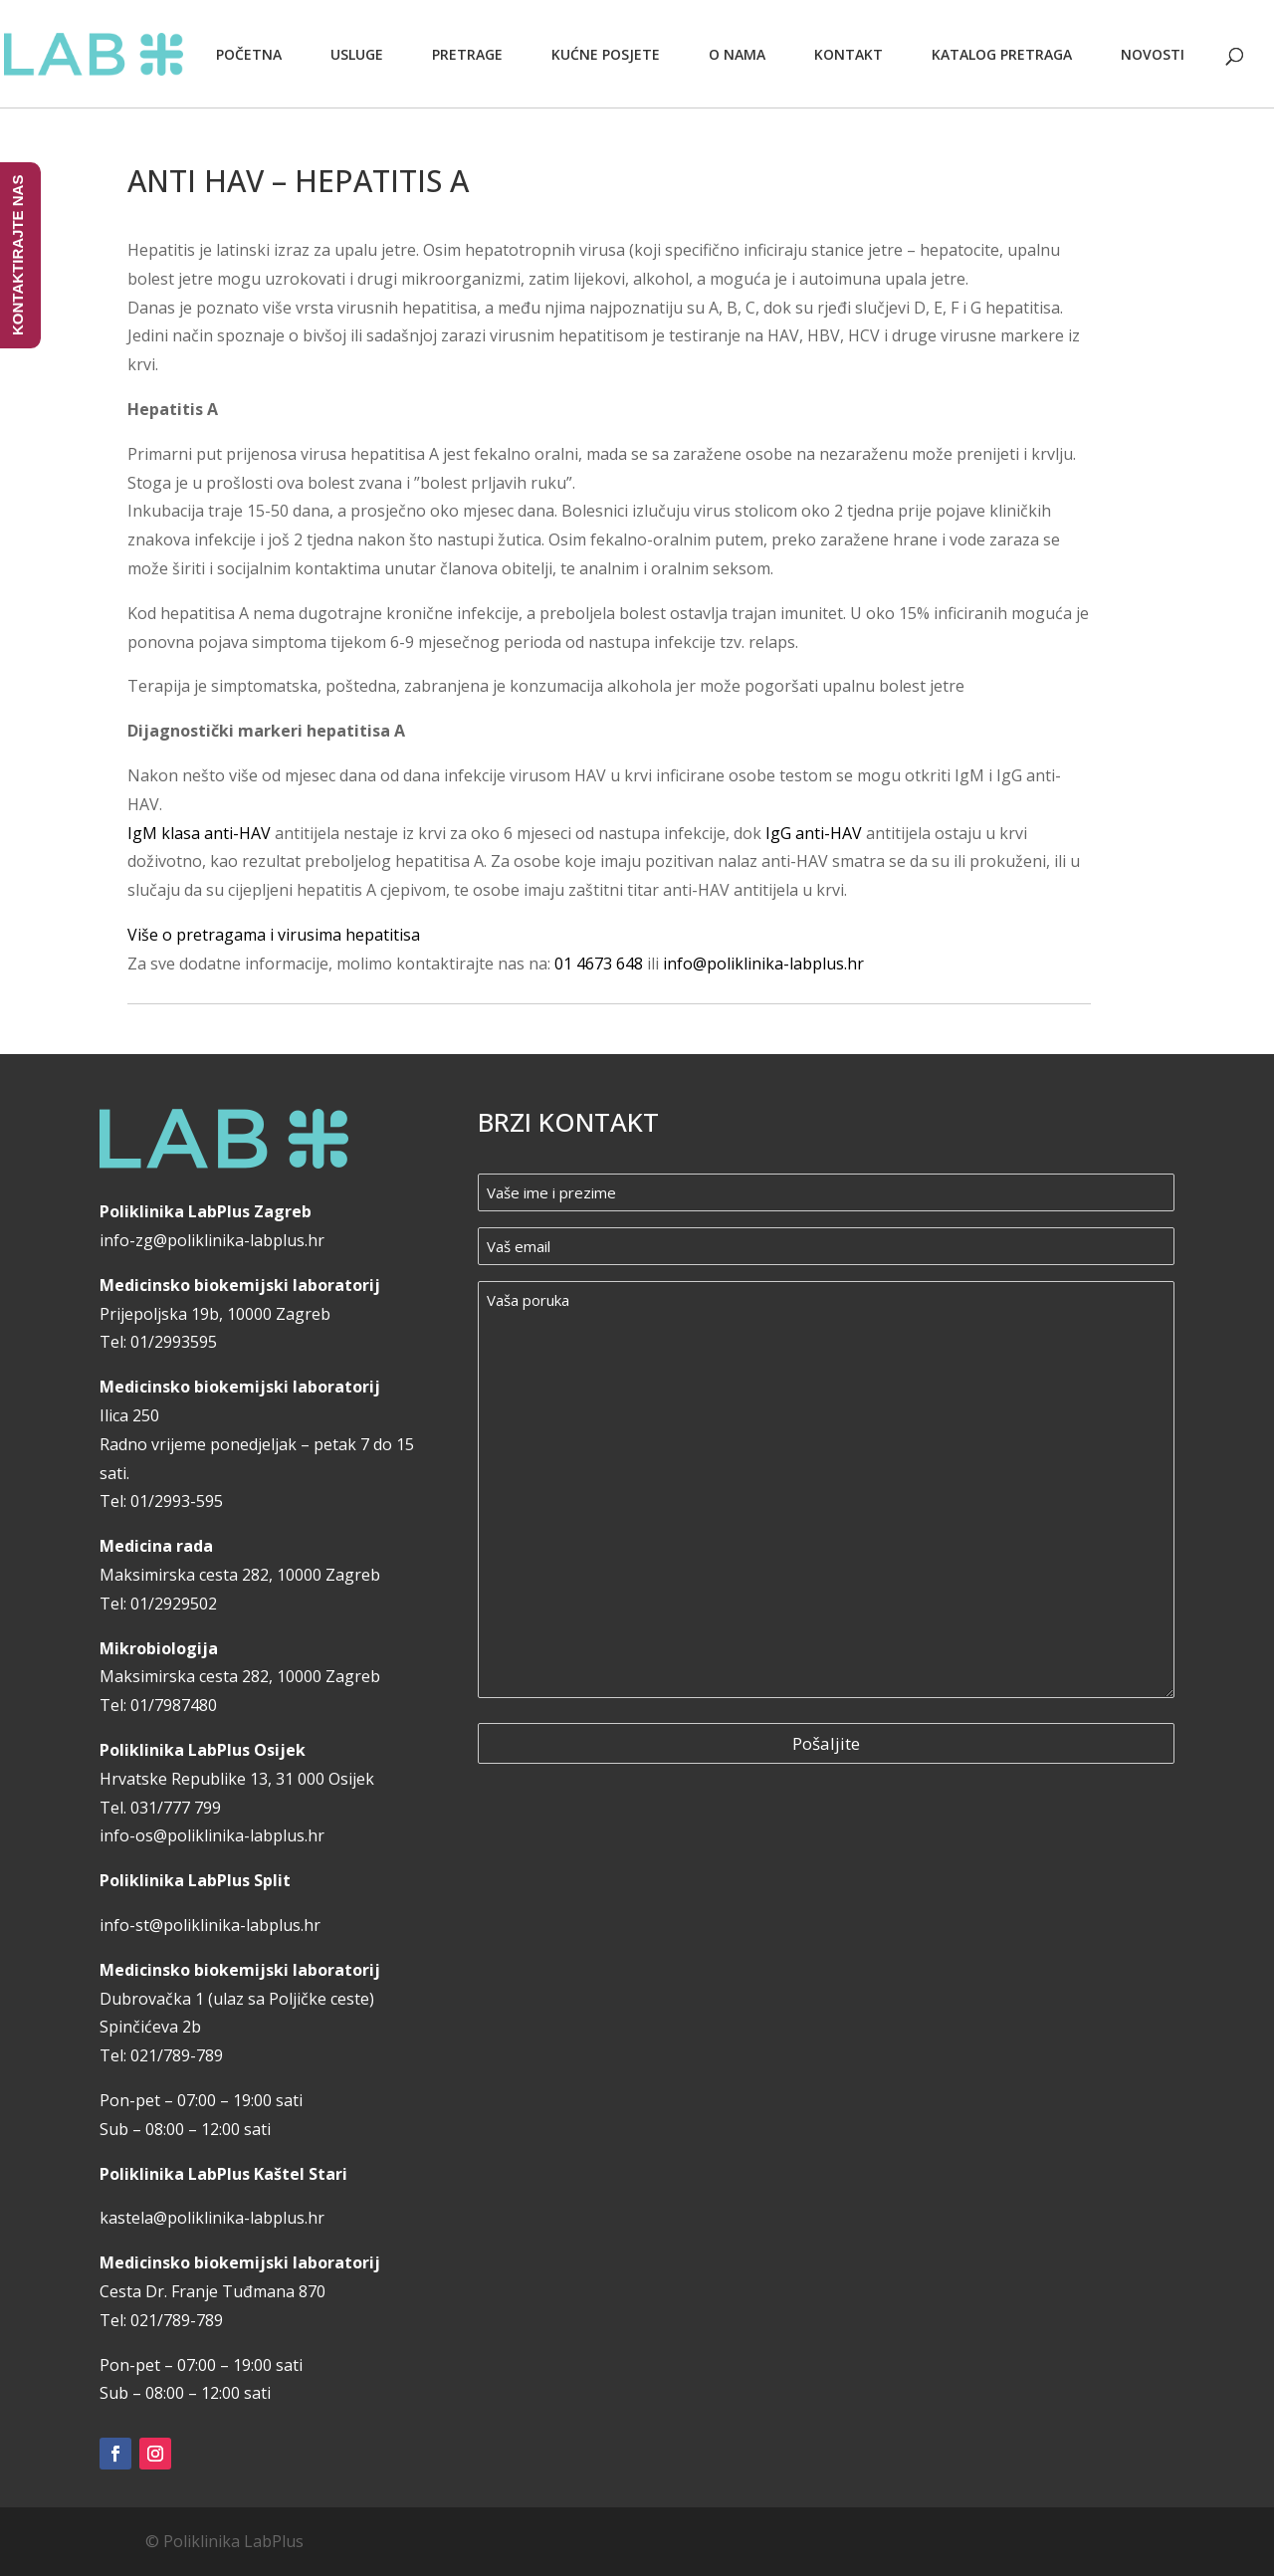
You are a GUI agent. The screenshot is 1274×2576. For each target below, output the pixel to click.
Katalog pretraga (1002, 54)
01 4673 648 (598, 963)
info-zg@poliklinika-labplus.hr (212, 1240)
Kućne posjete (605, 54)
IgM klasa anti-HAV (199, 833)
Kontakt (848, 54)
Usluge (356, 54)
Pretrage (467, 54)
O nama (737, 54)
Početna (249, 54)
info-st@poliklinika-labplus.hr (210, 1925)
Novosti (1152, 54)
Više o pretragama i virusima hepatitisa (273, 935)
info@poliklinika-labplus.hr (763, 963)
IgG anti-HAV (813, 833)
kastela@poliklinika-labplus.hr (212, 2218)
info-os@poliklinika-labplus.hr (212, 1835)
